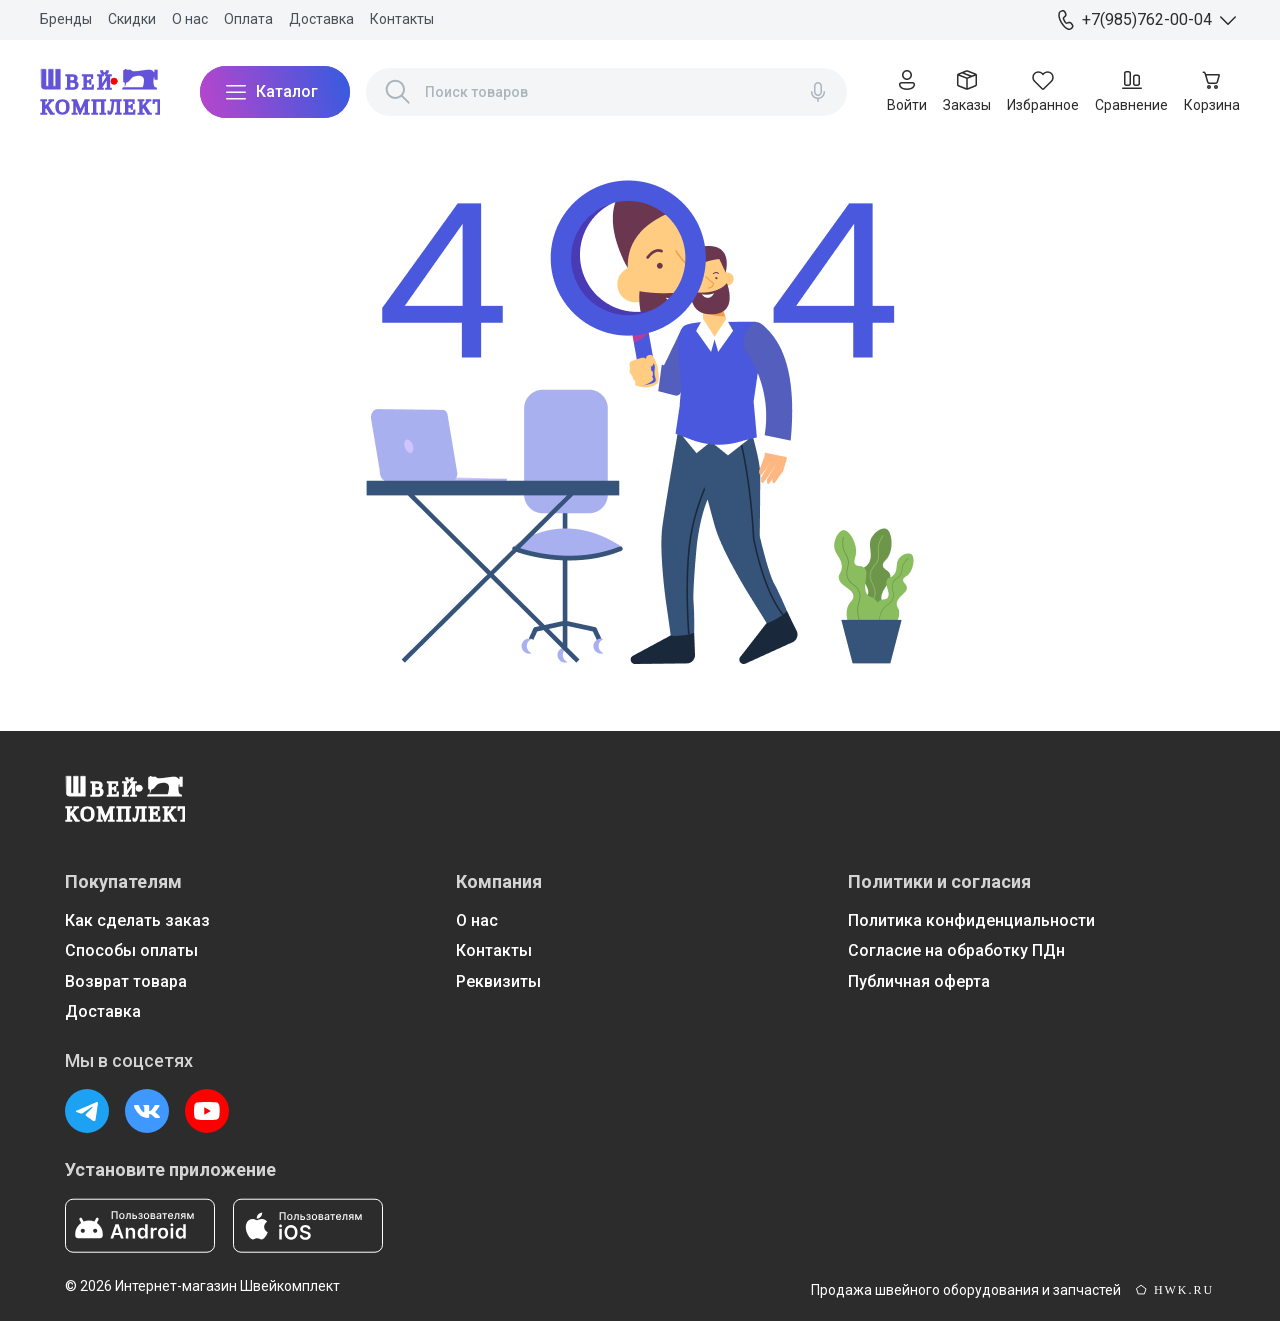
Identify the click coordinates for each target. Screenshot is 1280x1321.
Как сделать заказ (137, 920)
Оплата (248, 19)
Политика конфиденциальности (971, 920)
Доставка (321, 19)
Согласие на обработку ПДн (956, 950)
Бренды (66, 19)
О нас (190, 19)
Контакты (402, 19)
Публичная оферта (919, 981)
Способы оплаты (131, 950)
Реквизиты (498, 981)
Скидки (132, 19)
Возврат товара (126, 981)
